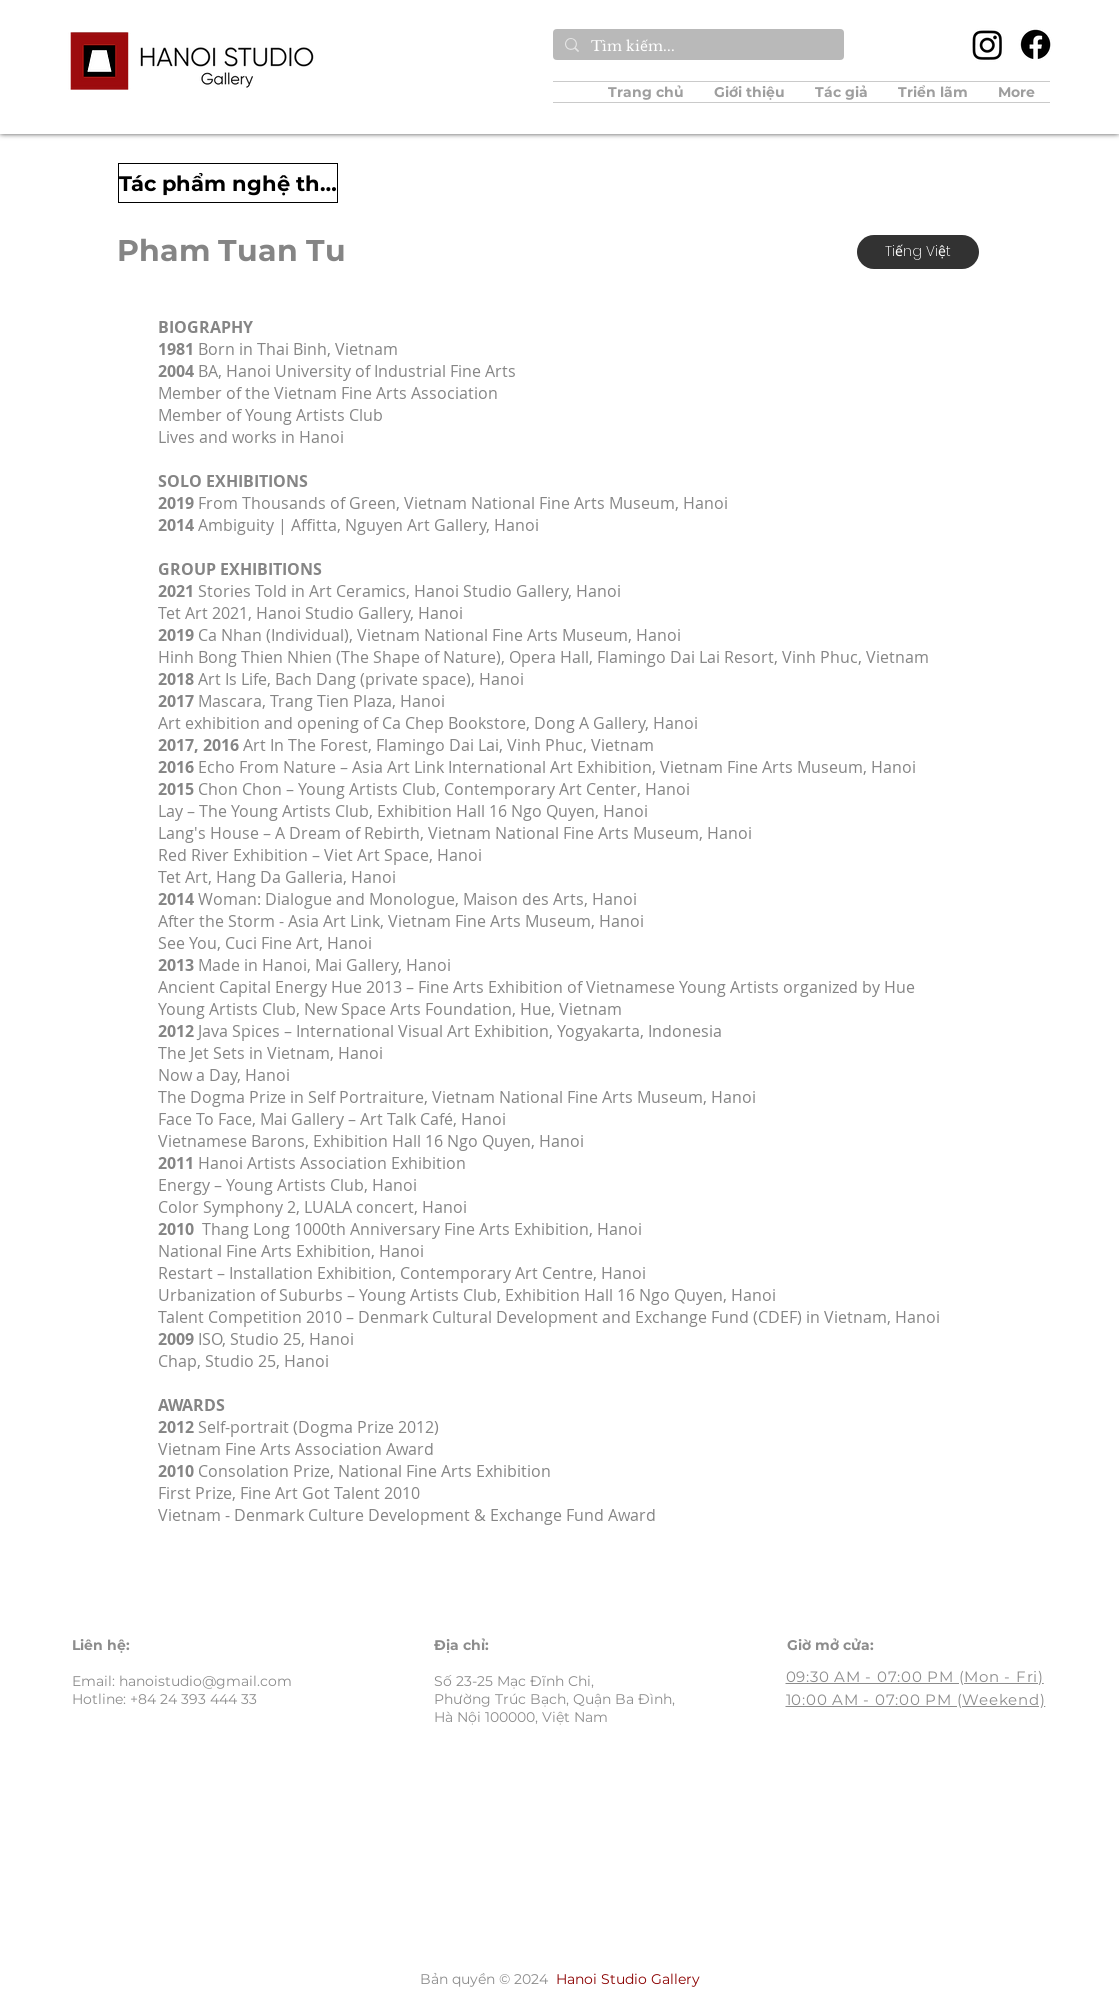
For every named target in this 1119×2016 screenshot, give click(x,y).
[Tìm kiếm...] (696, 47)
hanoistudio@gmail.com (205, 1681)
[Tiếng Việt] (918, 252)
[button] (841, 92)
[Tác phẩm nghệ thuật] (228, 183)
